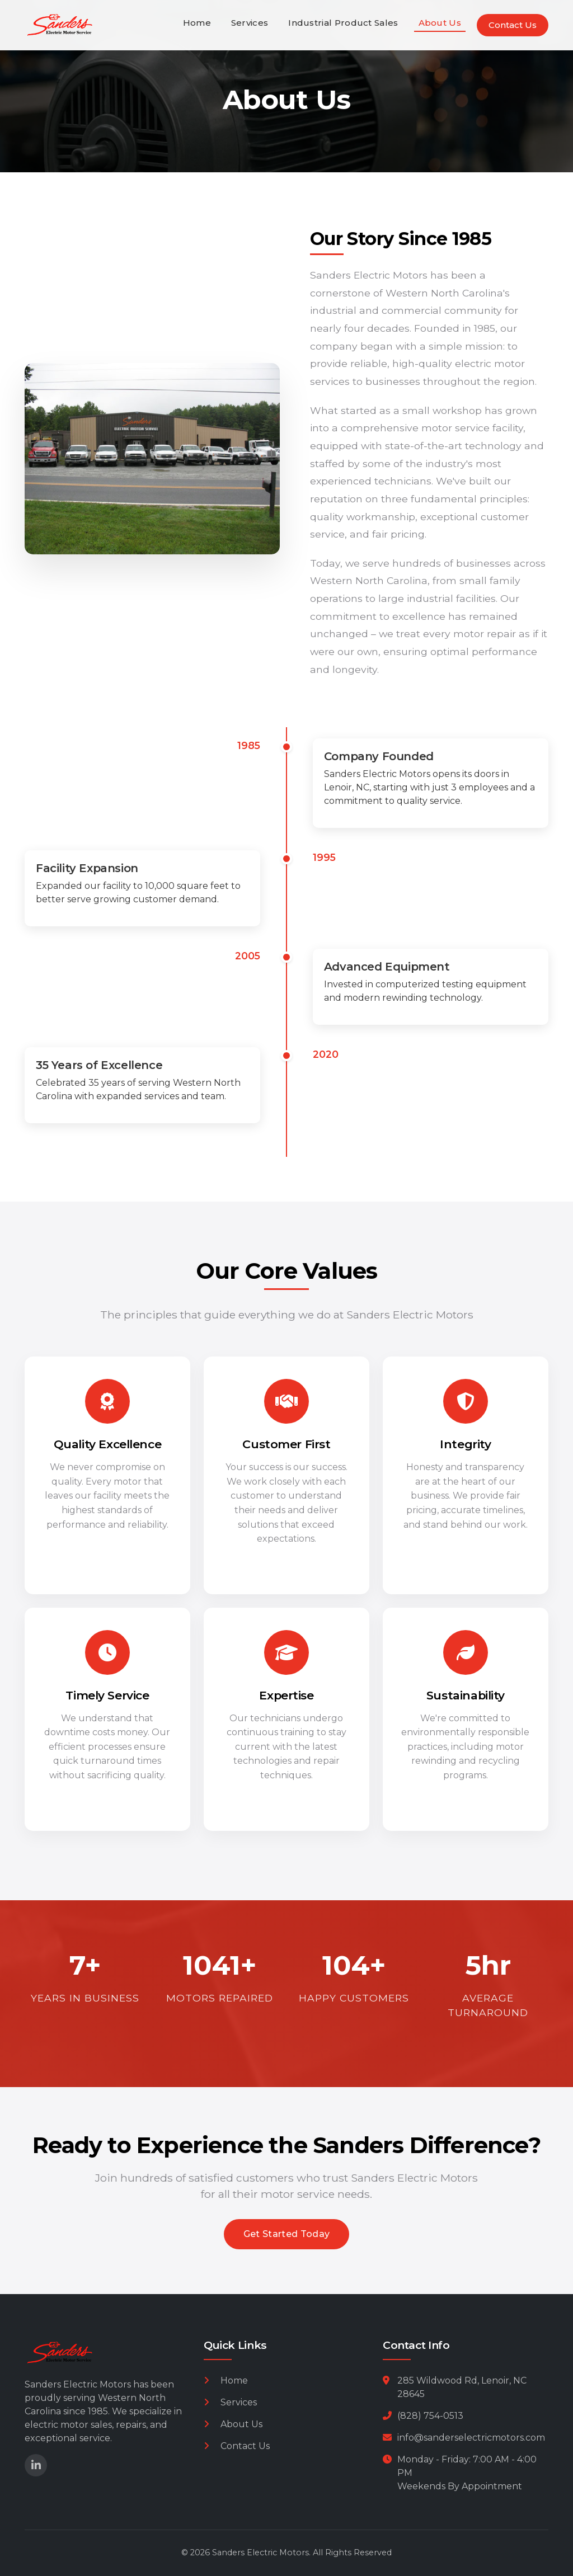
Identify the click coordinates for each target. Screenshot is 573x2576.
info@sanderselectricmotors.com (471, 2437)
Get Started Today (286, 2234)
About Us (440, 22)
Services (249, 22)
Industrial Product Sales (343, 22)
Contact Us (513, 25)
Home (197, 22)
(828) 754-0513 (430, 2415)
